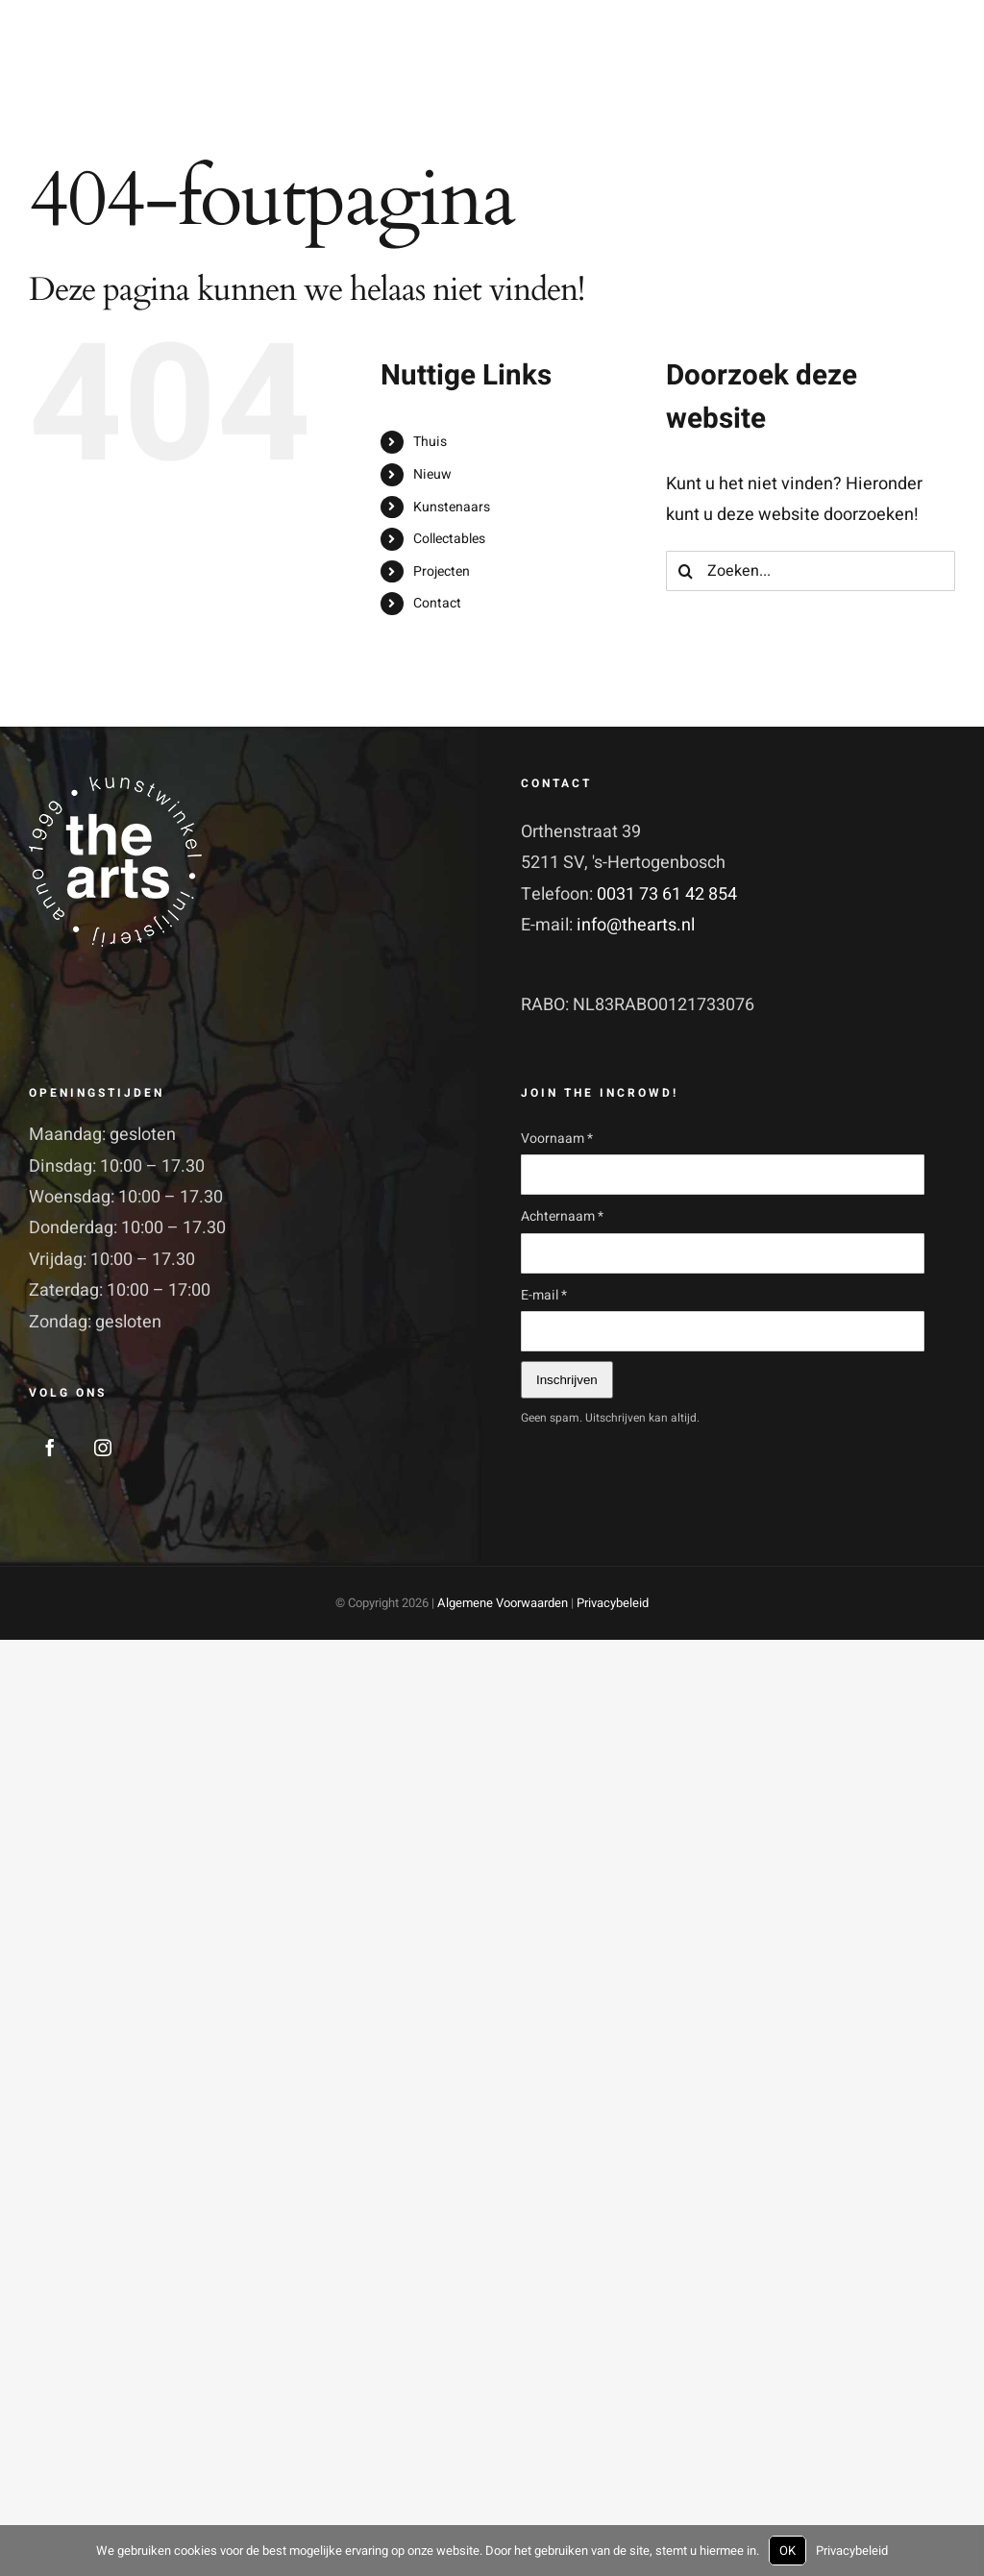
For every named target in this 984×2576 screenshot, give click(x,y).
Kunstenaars (451, 507)
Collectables (449, 539)
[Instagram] (103, 1447)
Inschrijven (567, 1380)
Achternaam (562, 1216)
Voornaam (557, 1138)
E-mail (544, 1295)
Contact (437, 603)
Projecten (441, 571)
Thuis (430, 442)
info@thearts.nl (636, 925)
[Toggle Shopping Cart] (856, 77)
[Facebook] (50, 1447)
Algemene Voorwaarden (502, 1603)
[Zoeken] (686, 571)
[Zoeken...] (810, 571)
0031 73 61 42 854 (667, 894)
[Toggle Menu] (939, 78)
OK (787, 2550)
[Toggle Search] (894, 77)
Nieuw (432, 474)
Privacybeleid (613, 1603)
